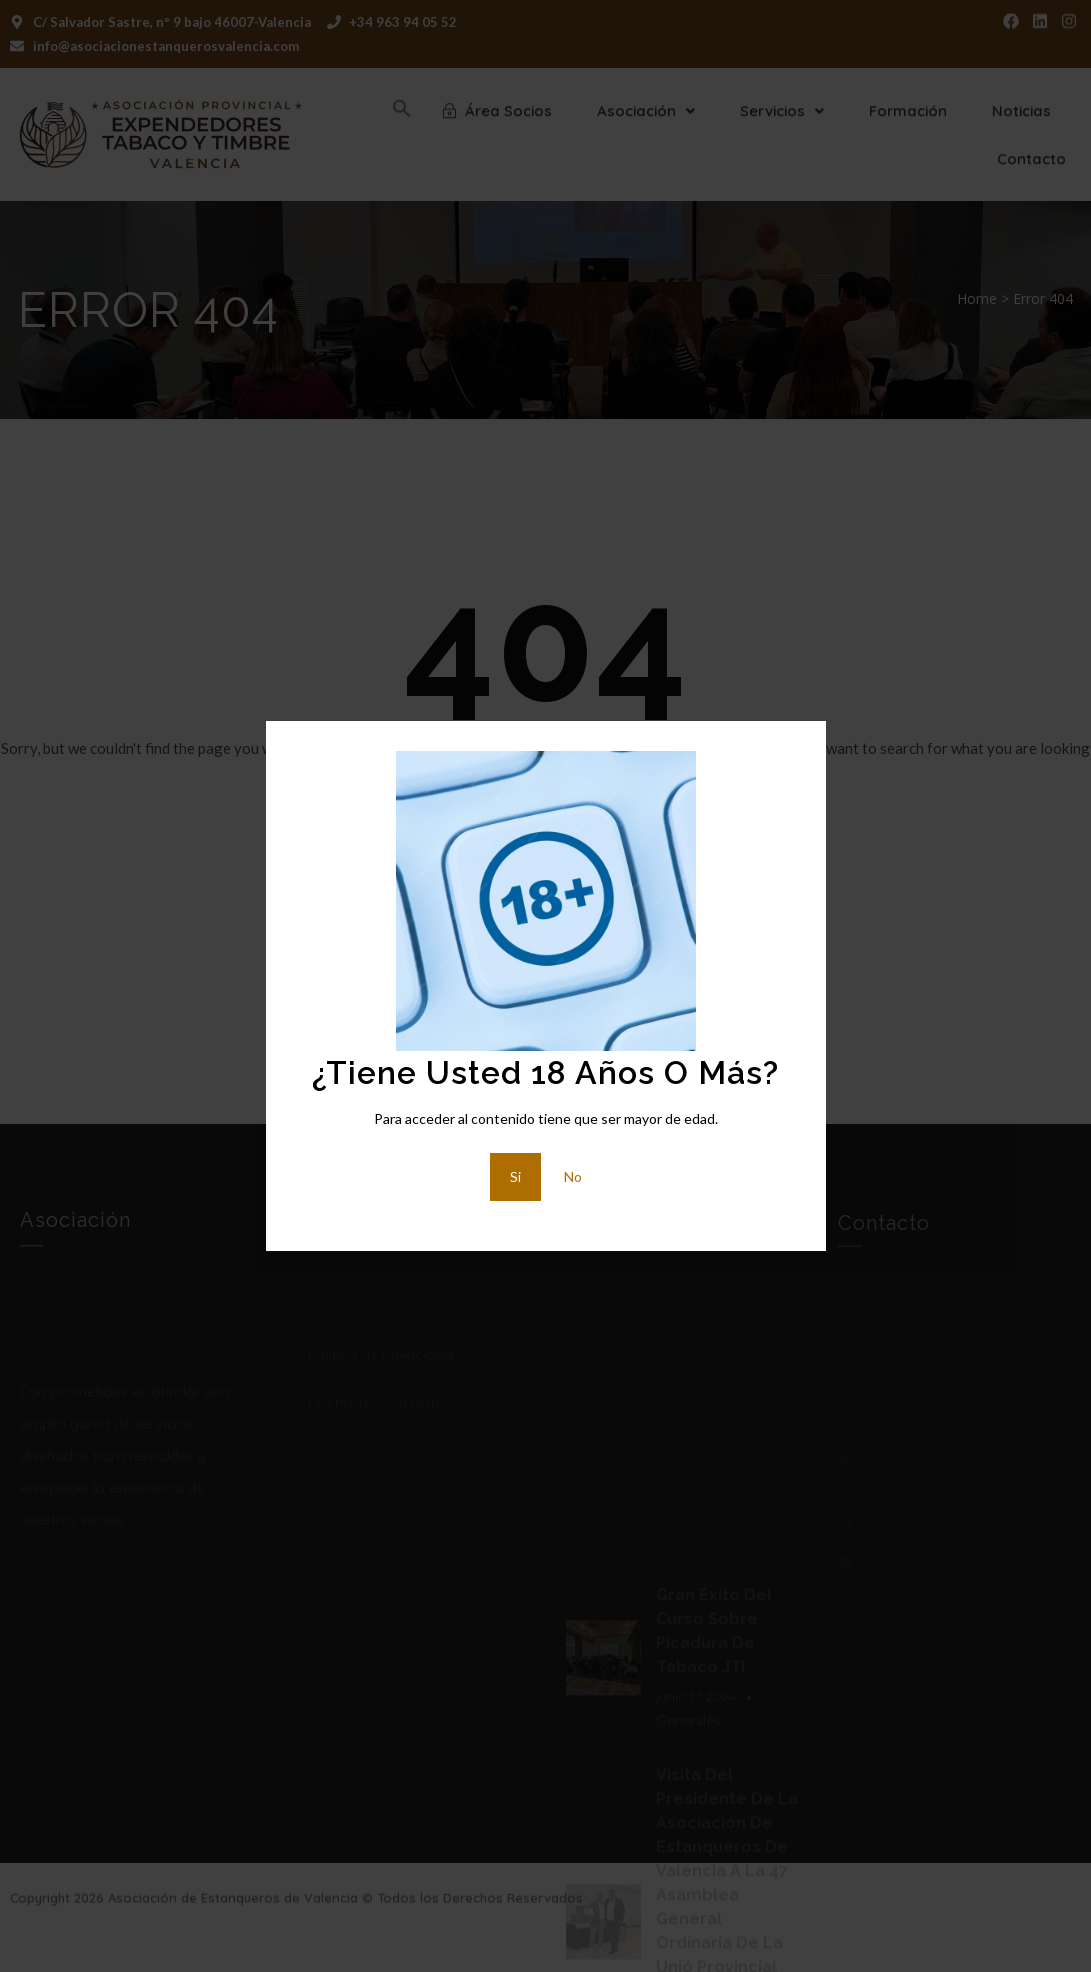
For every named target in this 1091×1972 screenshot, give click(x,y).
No (573, 1176)
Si (515, 1176)
